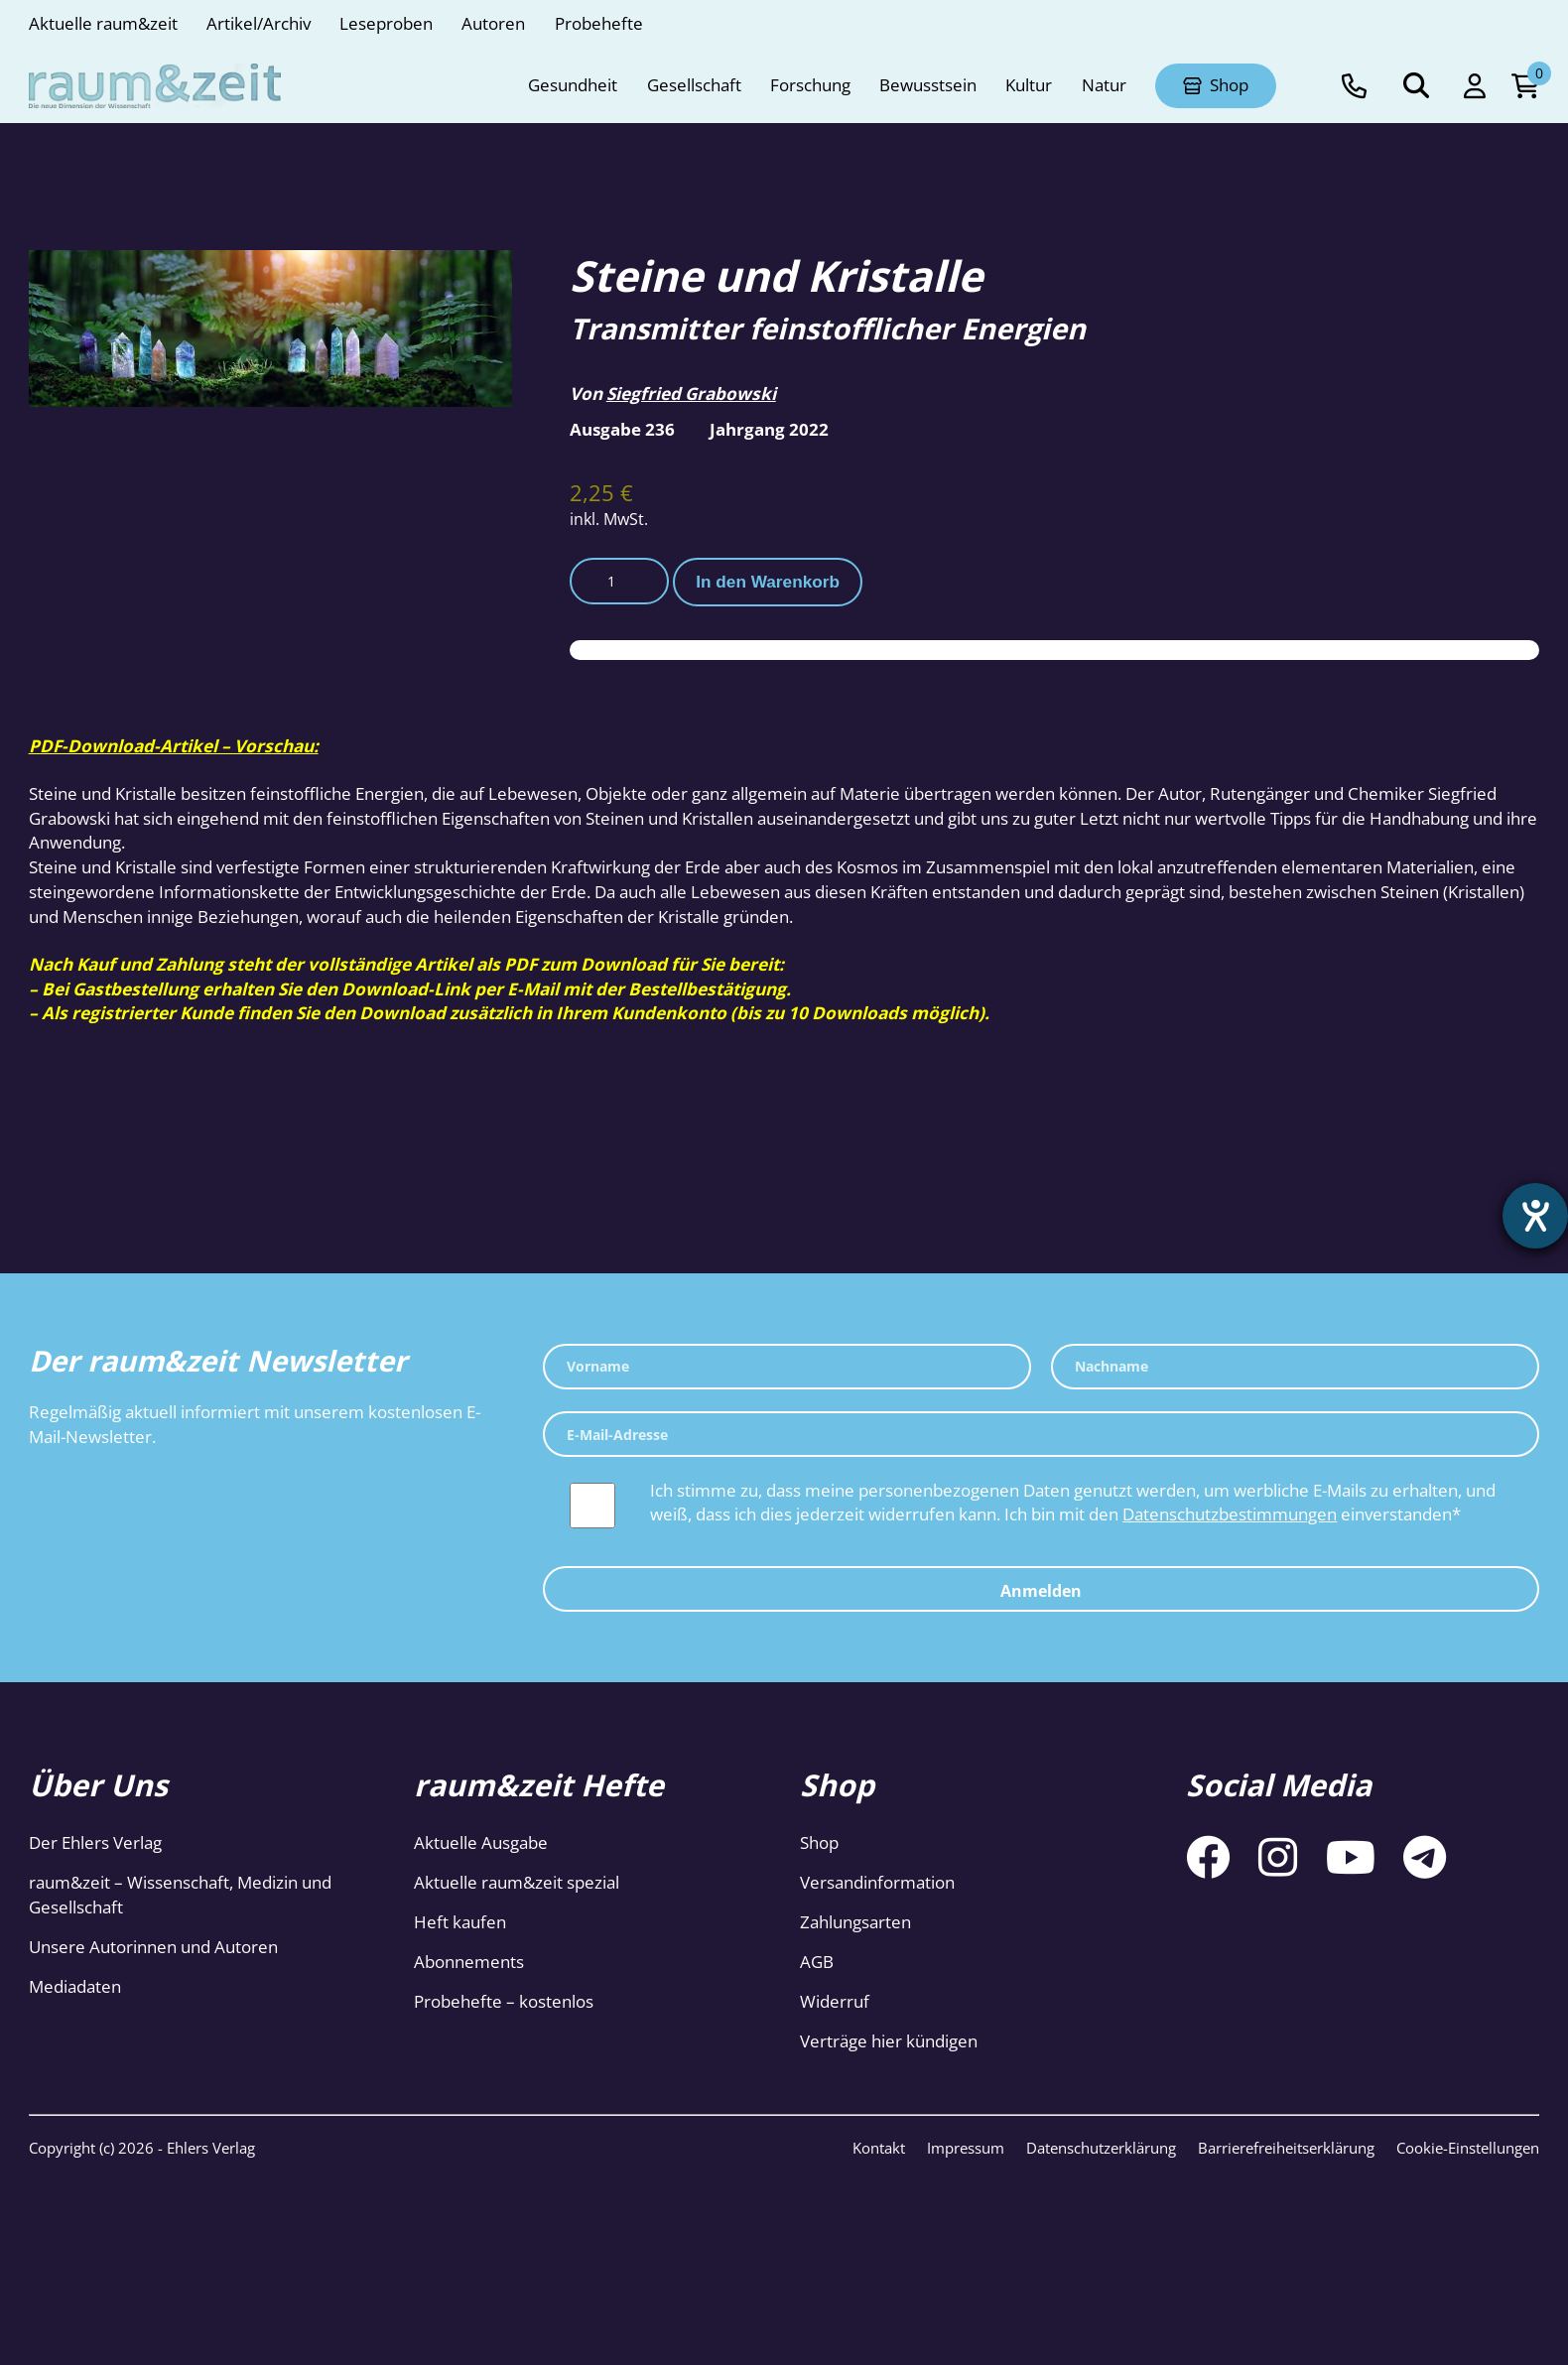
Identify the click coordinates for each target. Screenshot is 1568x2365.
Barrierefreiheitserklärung (1286, 2148)
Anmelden (1041, 1591)
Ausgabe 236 (622, 429)
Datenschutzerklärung (1101, 2148)
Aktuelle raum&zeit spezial (516, 1882)
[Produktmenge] (619, 580)
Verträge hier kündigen (889, 2041)
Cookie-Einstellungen (1467, 2148)
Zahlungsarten (855, 1921)
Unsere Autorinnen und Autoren (153, 1946)
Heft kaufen (460, 1921)
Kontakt (878, 2148)
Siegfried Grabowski (691, 393)
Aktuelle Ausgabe (481, 1842)
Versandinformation (877, 1882)
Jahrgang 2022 (769, 429)
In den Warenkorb (768, 581)
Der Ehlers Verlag (95, 1842)
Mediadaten (75, 1986)
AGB (817, 1961)
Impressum (965, 2148)
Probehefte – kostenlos (503, 2001)
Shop (819, 1842)
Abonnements (469, 1961)
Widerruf (834, 2001)
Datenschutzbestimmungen (1229, 1514)
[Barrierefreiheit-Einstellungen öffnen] (1535, 1215)
